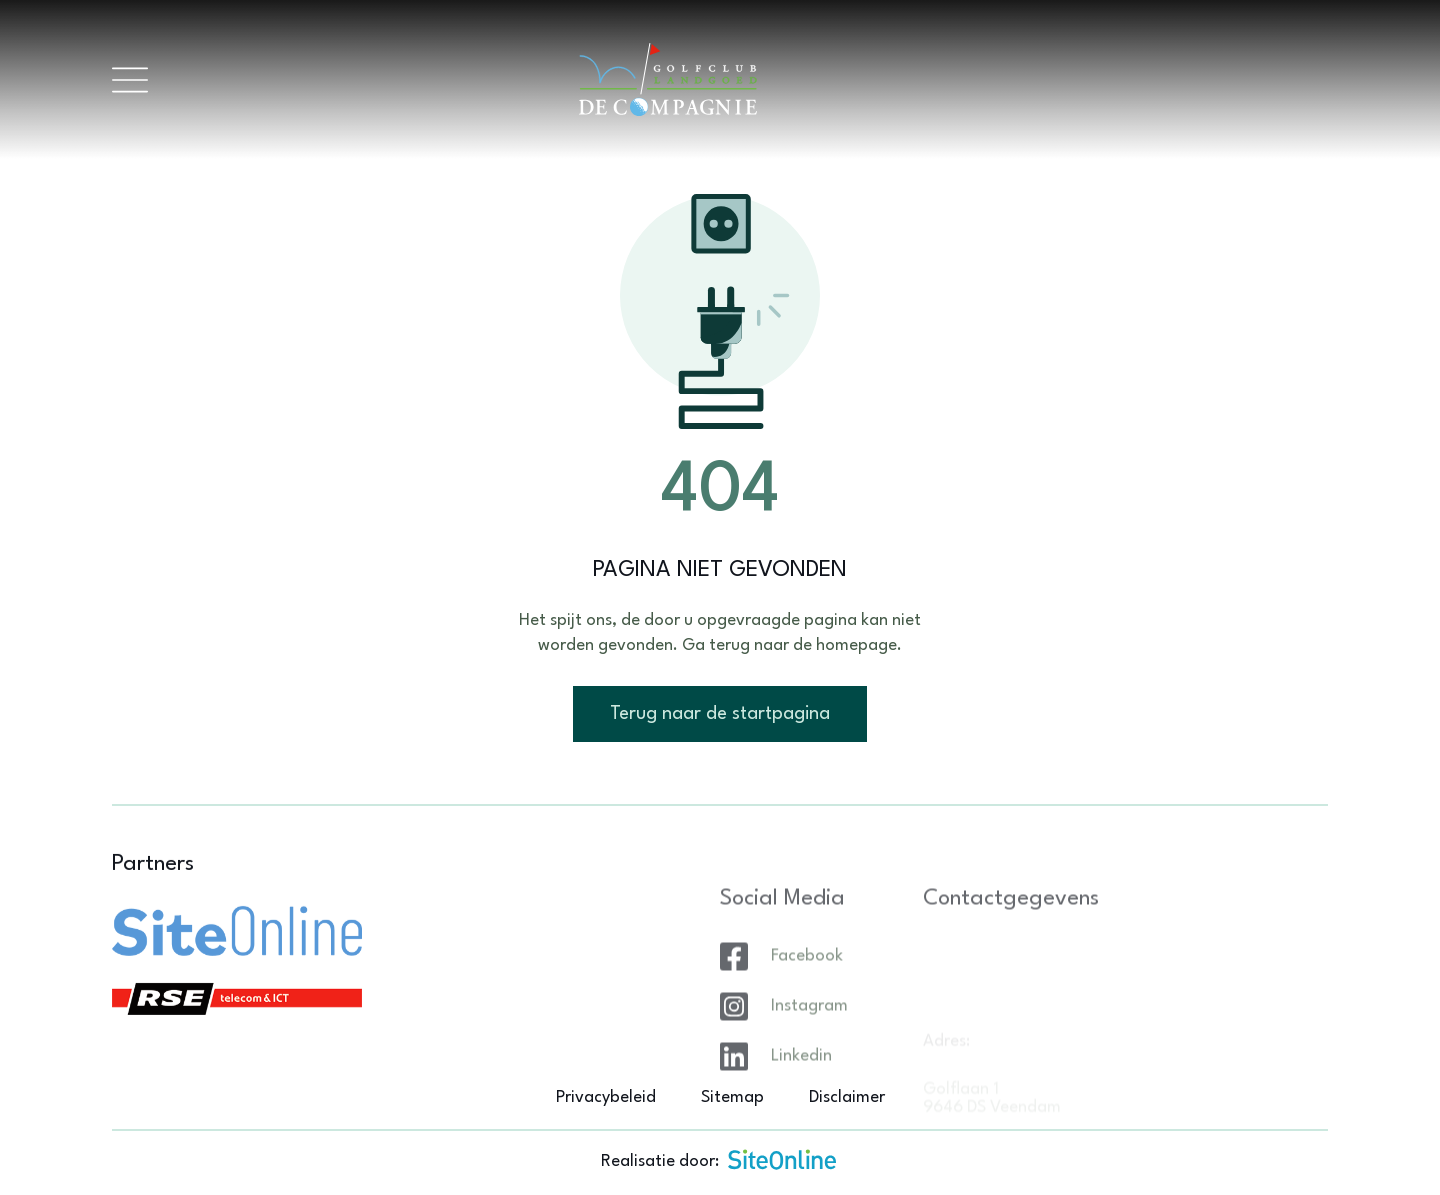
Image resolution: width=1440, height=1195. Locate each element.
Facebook (807, 989)
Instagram (809, 1039)
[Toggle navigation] (130, 80)
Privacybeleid (606, 1097)
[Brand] (738, 79)
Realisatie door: (720, 1159)
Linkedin (801, 1089)
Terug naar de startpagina (720, 714)
